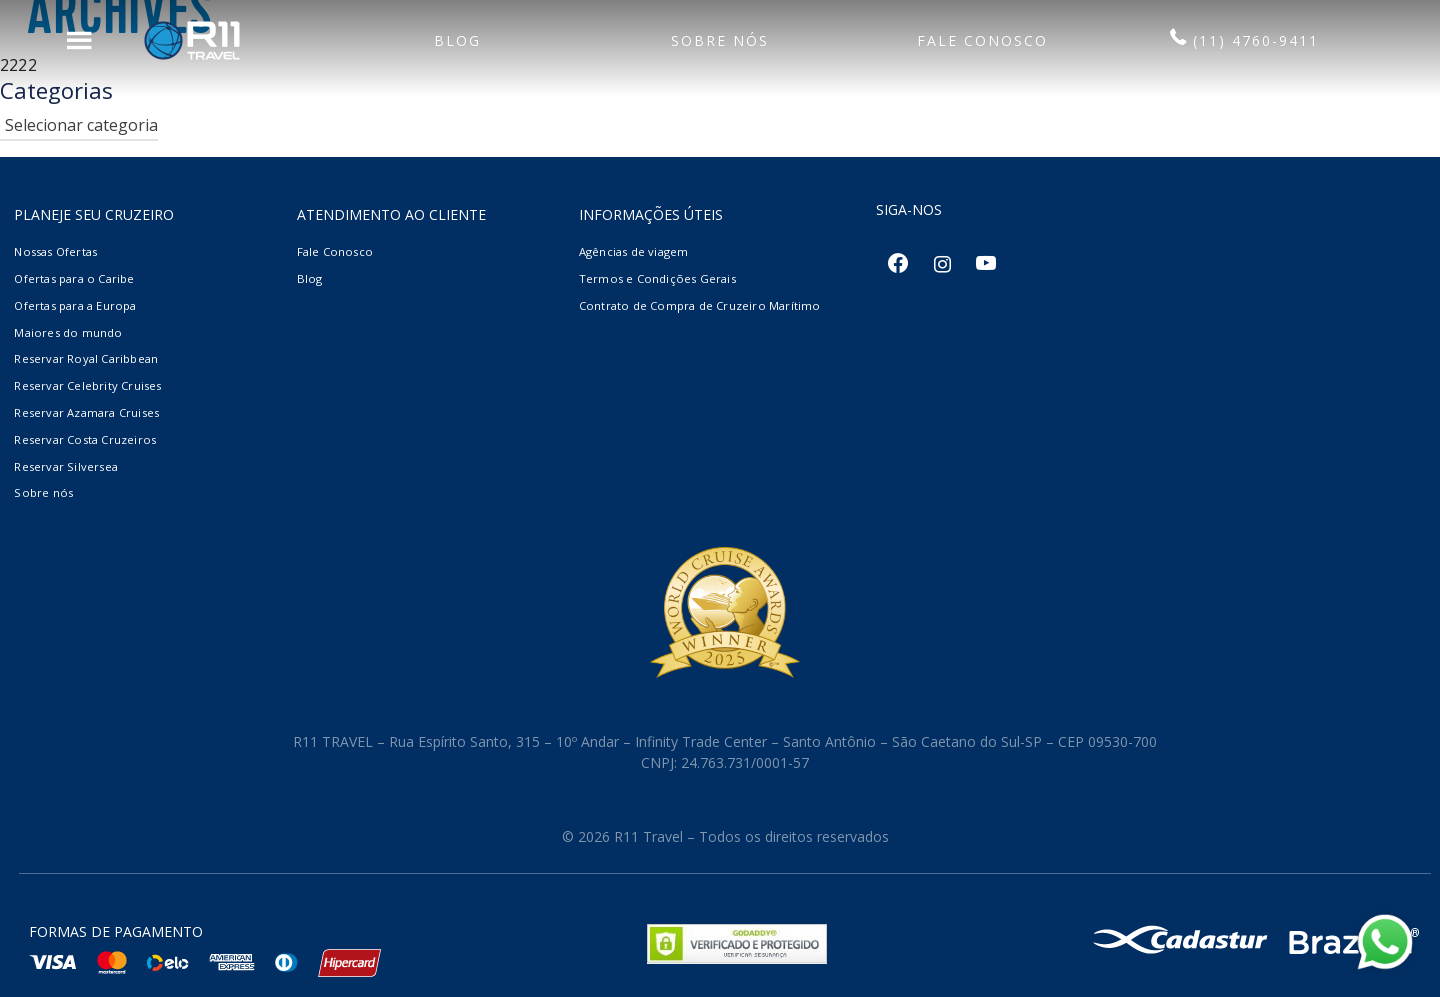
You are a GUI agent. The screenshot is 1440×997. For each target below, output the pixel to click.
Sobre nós (43, 492)
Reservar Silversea (66, 466)
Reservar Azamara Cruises (86, 412)
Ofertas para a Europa (75, 305)
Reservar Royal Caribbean (86, 358)
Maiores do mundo (68, 332)
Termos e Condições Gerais (657, 278)
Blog (310, 278)
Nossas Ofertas (55, 251)
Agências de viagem (634, 251)
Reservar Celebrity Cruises (87, 385)
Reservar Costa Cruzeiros (85, 439)
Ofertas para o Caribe (74, 278)
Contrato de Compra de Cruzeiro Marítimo (700, 305)
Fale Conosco (335, 251)
